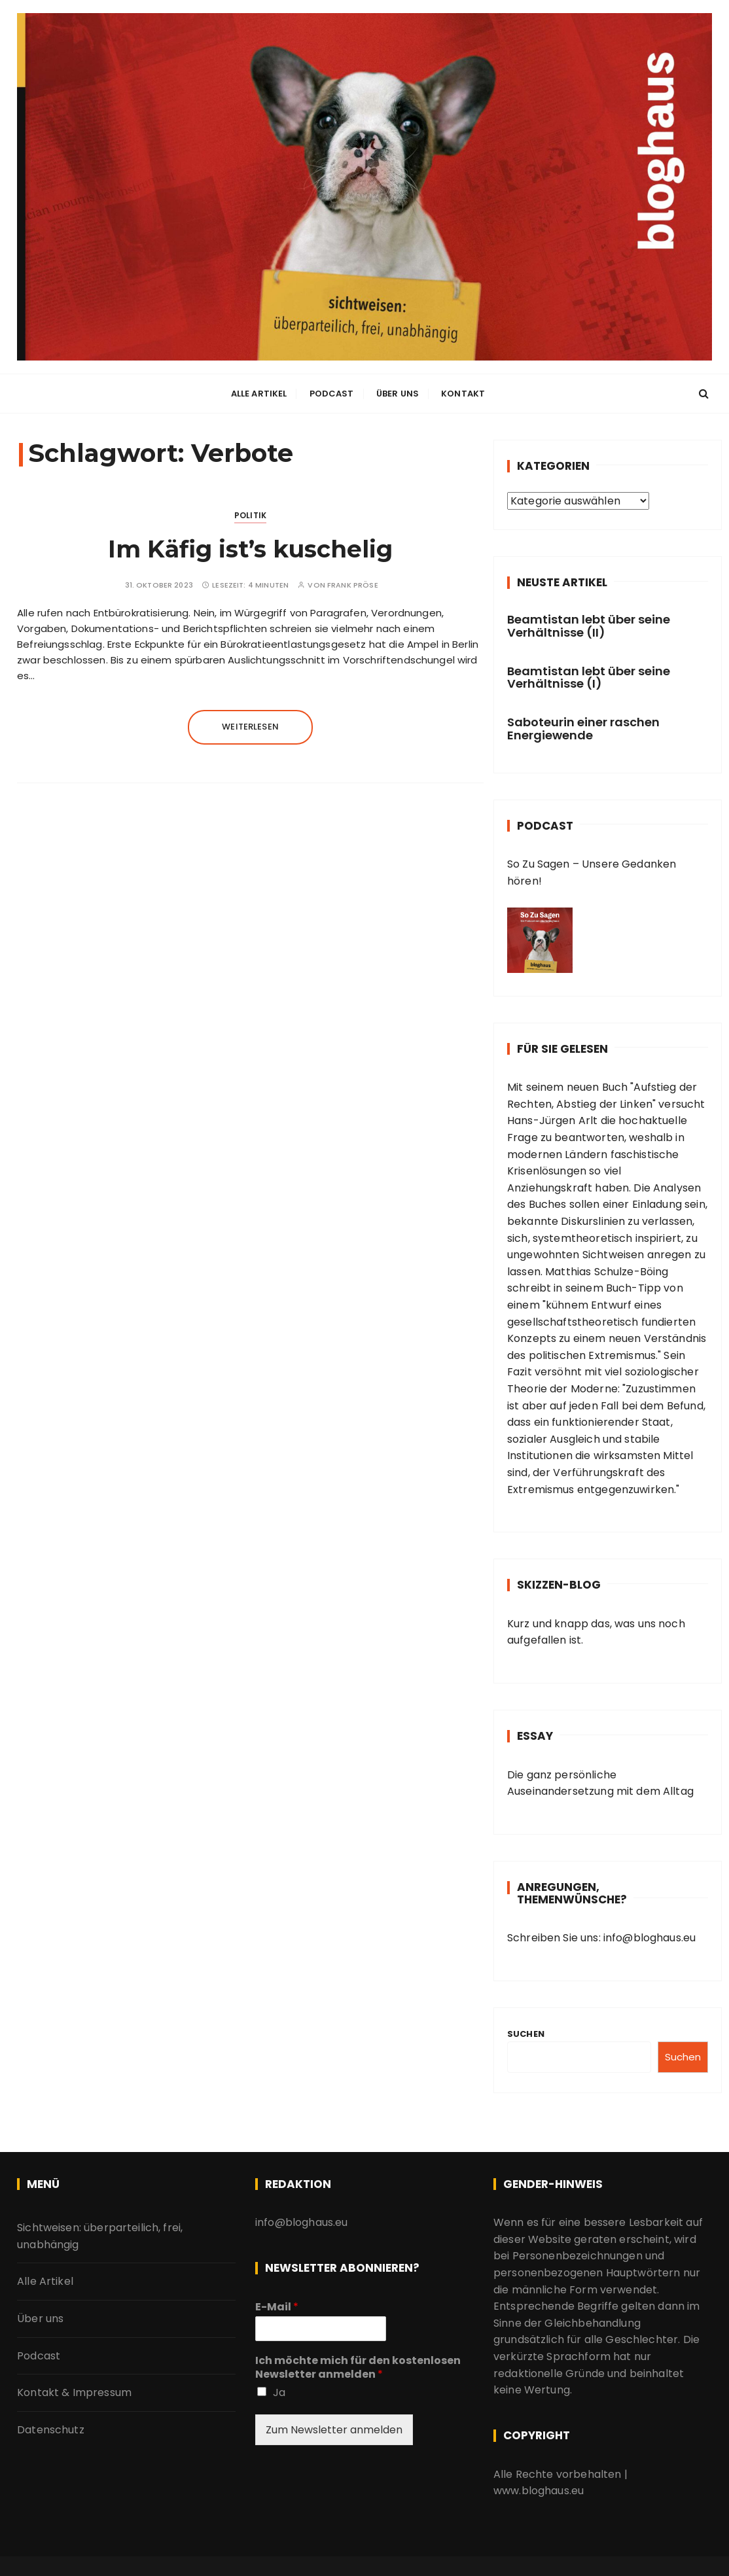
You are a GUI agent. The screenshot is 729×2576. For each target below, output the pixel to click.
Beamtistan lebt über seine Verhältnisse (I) (588, 674)
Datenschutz (50, 2426)
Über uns (397, 392)
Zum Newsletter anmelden (334, 2426)
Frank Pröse (352, 582)
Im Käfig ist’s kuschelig (250, 546)
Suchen (525, 2030)
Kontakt (463, 392)
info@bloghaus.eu (648, 1935)
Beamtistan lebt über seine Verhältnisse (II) (588, 622)
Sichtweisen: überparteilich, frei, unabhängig (100, 2233)
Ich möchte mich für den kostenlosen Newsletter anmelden (358, 2365)
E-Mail (276, 2304)
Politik (250, 512)
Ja (279, 2389)
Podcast (332, 392)
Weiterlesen (250, 724)
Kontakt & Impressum (74, 2389)
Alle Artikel (259, 392)
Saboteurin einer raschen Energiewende (583, 726)
